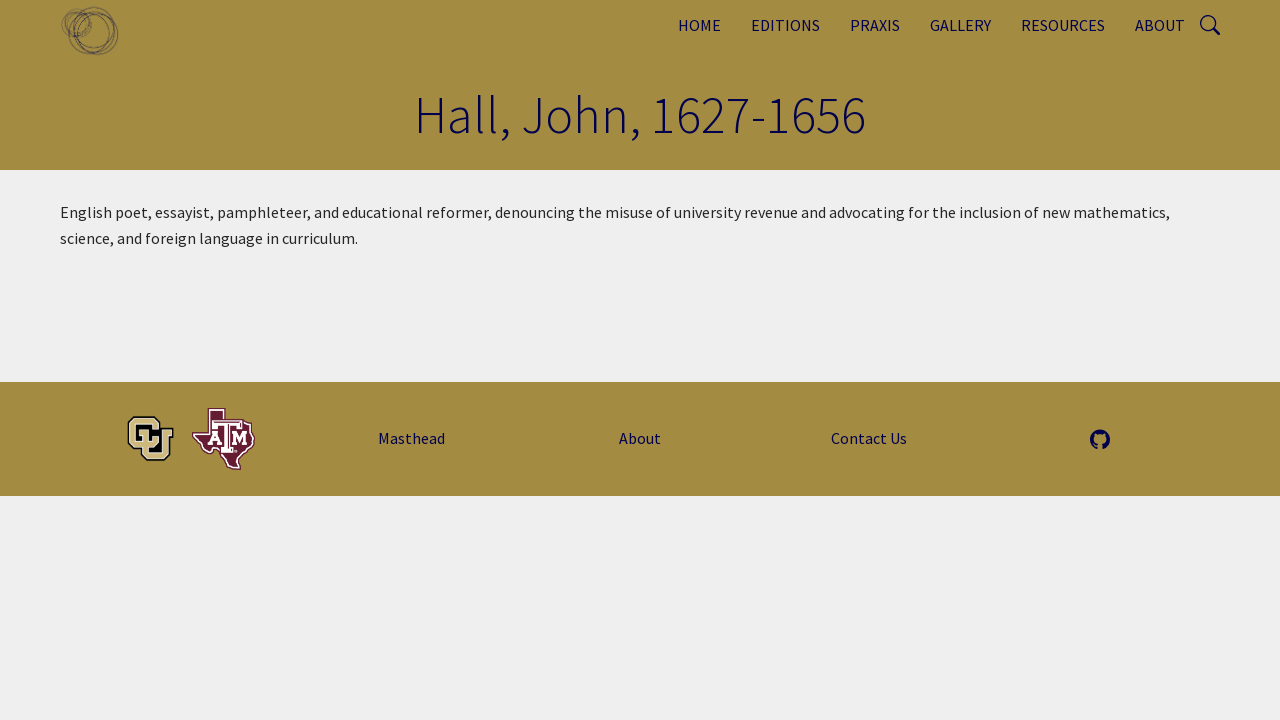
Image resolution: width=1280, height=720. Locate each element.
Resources (1063, 25)
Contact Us (869, 438)
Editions (785, 25)
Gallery (960, 25)
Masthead (411, 438)
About (1160, 25)
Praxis (875, 25)
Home (699, 25)
